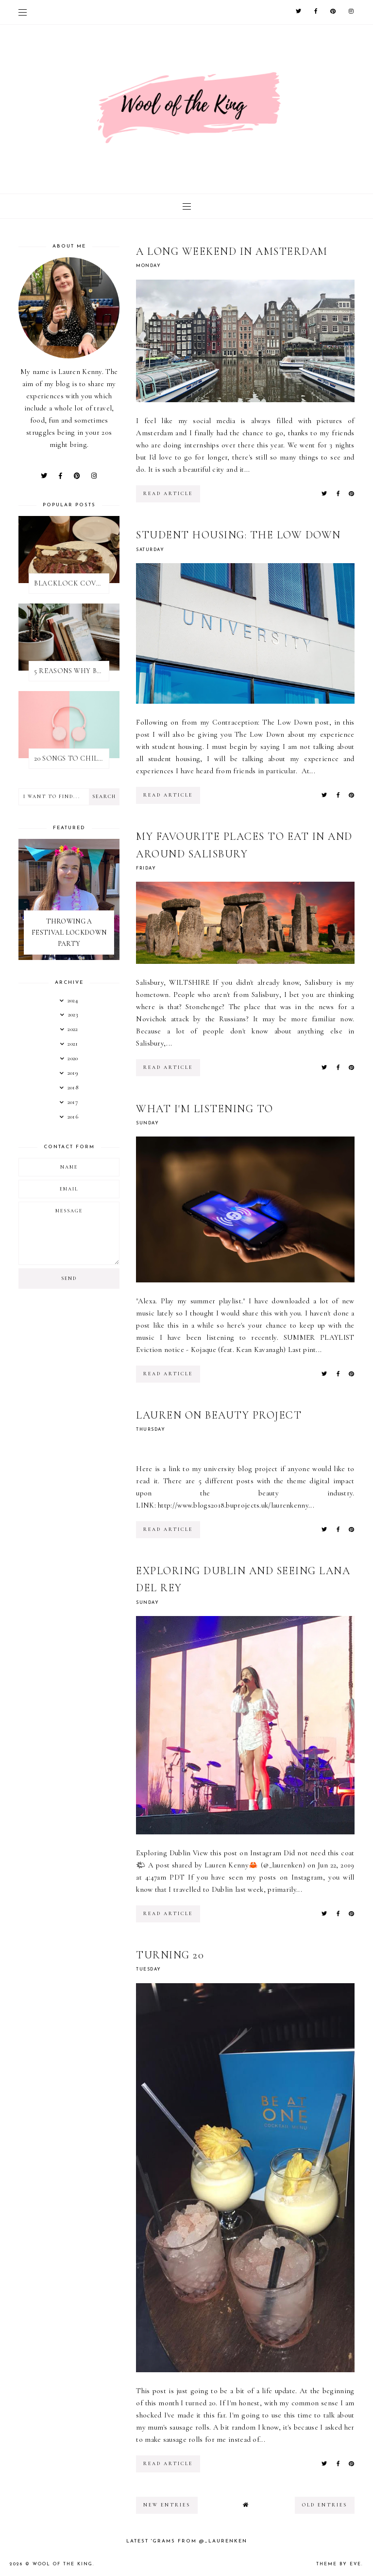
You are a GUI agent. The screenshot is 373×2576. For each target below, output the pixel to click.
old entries (324, 2505)
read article (168, 494)
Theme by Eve (338, 2564)
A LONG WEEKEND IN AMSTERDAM (232, 251)
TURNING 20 (170, 1955)
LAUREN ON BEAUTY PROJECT (219, 1415)
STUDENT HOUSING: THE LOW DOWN (238, 535)
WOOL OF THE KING (63, 2564)
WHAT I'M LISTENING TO (204, 1108)
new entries (166, 2505)
